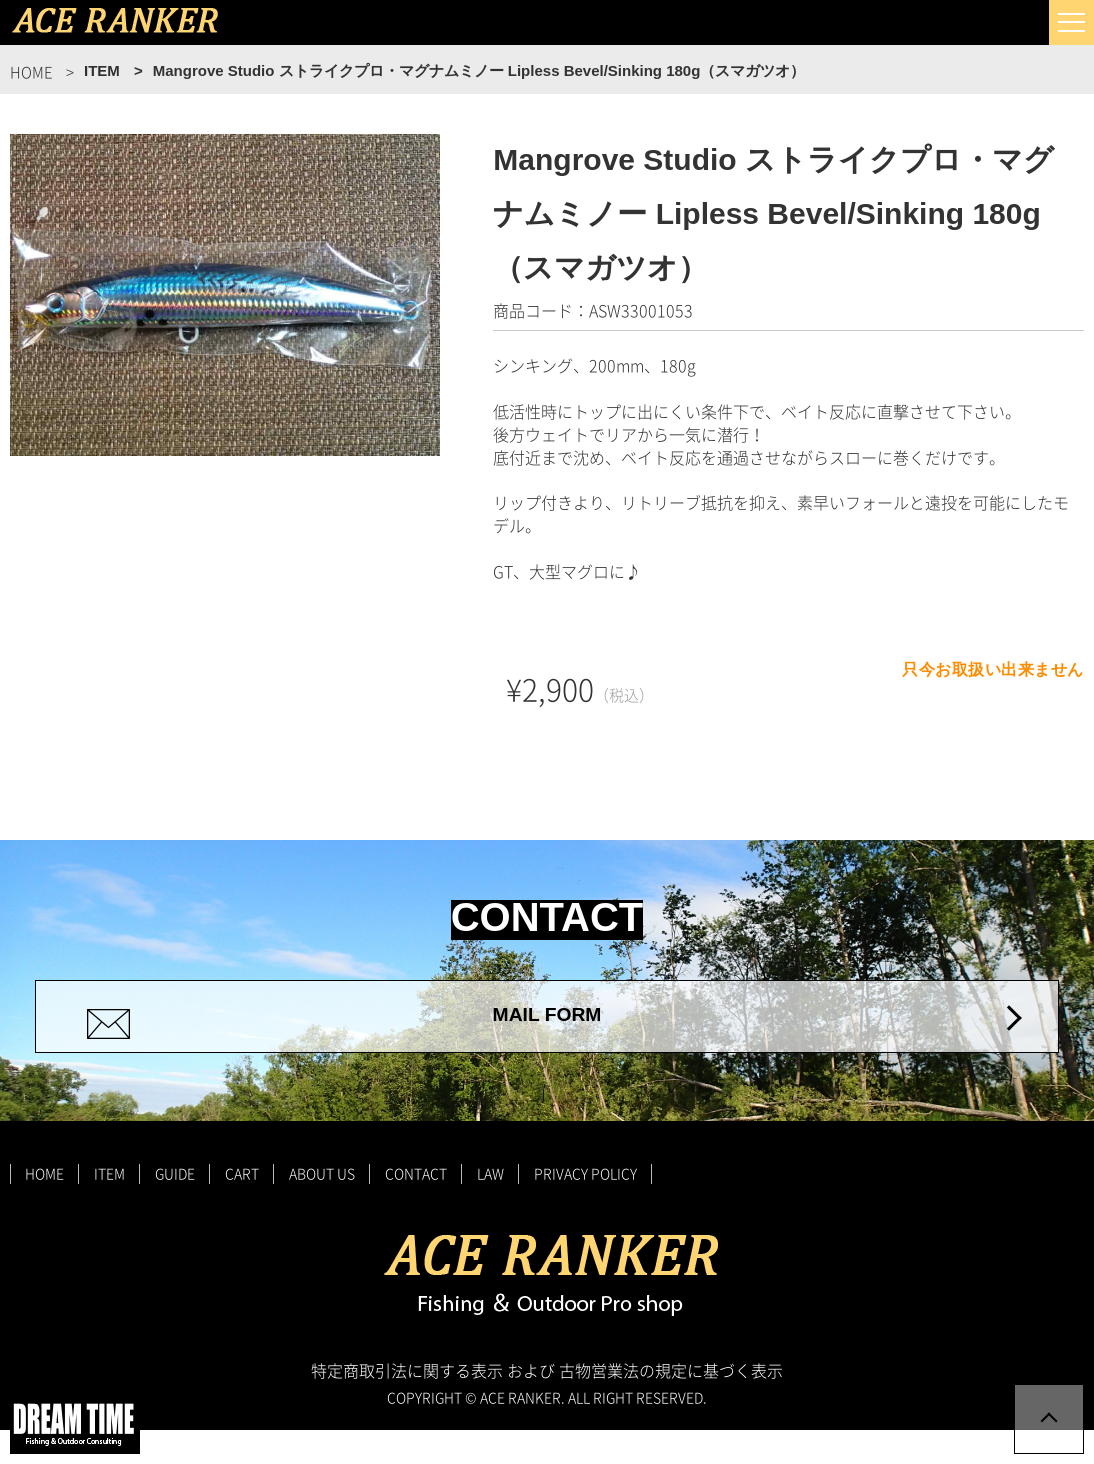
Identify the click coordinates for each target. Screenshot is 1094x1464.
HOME (44, 1207)
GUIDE (175, 1207)
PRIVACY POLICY (585, 1207)
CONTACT (416, 1207)
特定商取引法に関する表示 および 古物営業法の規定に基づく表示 (547, 1404)
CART (242, 1207)
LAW (490, 1207)
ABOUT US (322, 1207)
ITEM (109, 1207)
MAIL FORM (546, 1033)
